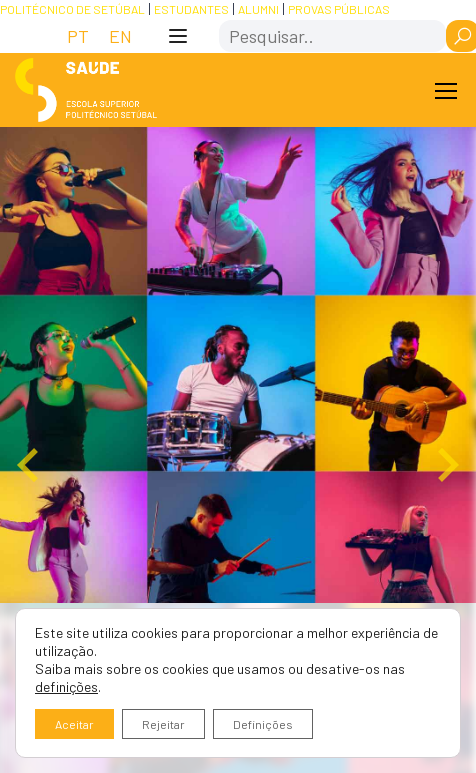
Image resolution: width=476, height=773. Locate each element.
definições (66, 686)
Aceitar (74, 724)
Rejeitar (163, 724)
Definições (263, 724)
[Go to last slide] (30, 465)
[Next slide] (446, 465)
